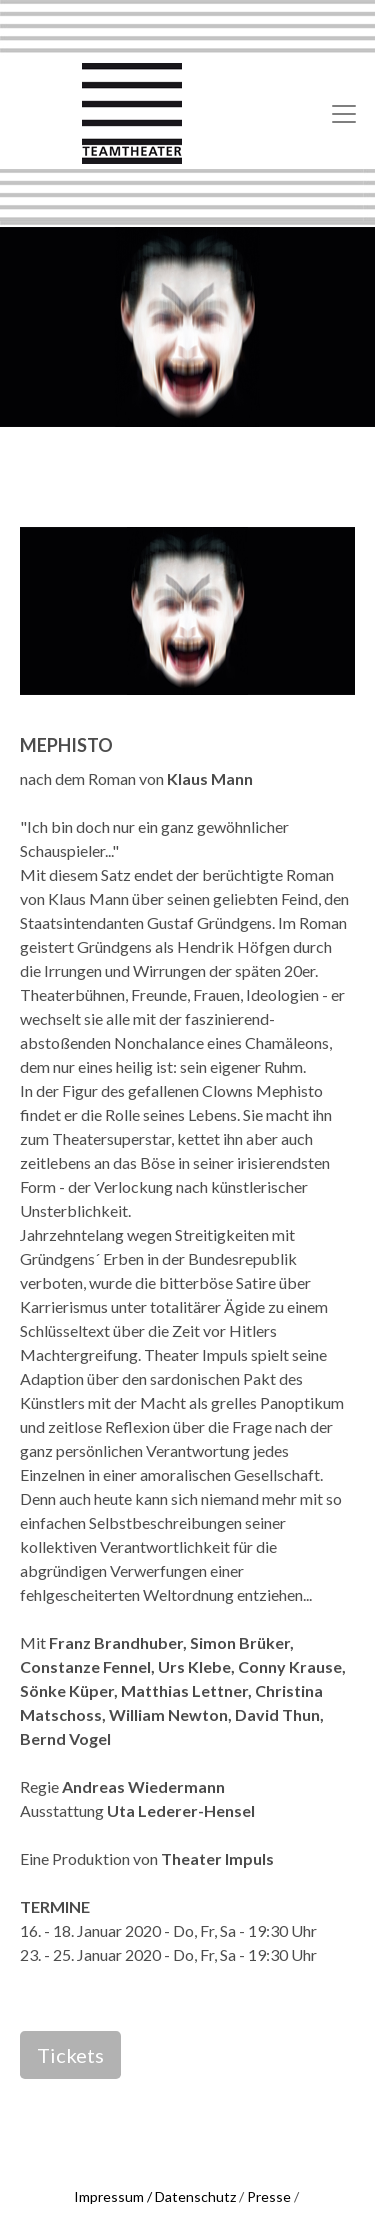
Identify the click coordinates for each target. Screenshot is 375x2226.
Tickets (70, 2055)
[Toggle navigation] (344, 114)
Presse (269, 2196)
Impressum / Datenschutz (155, 2196)
